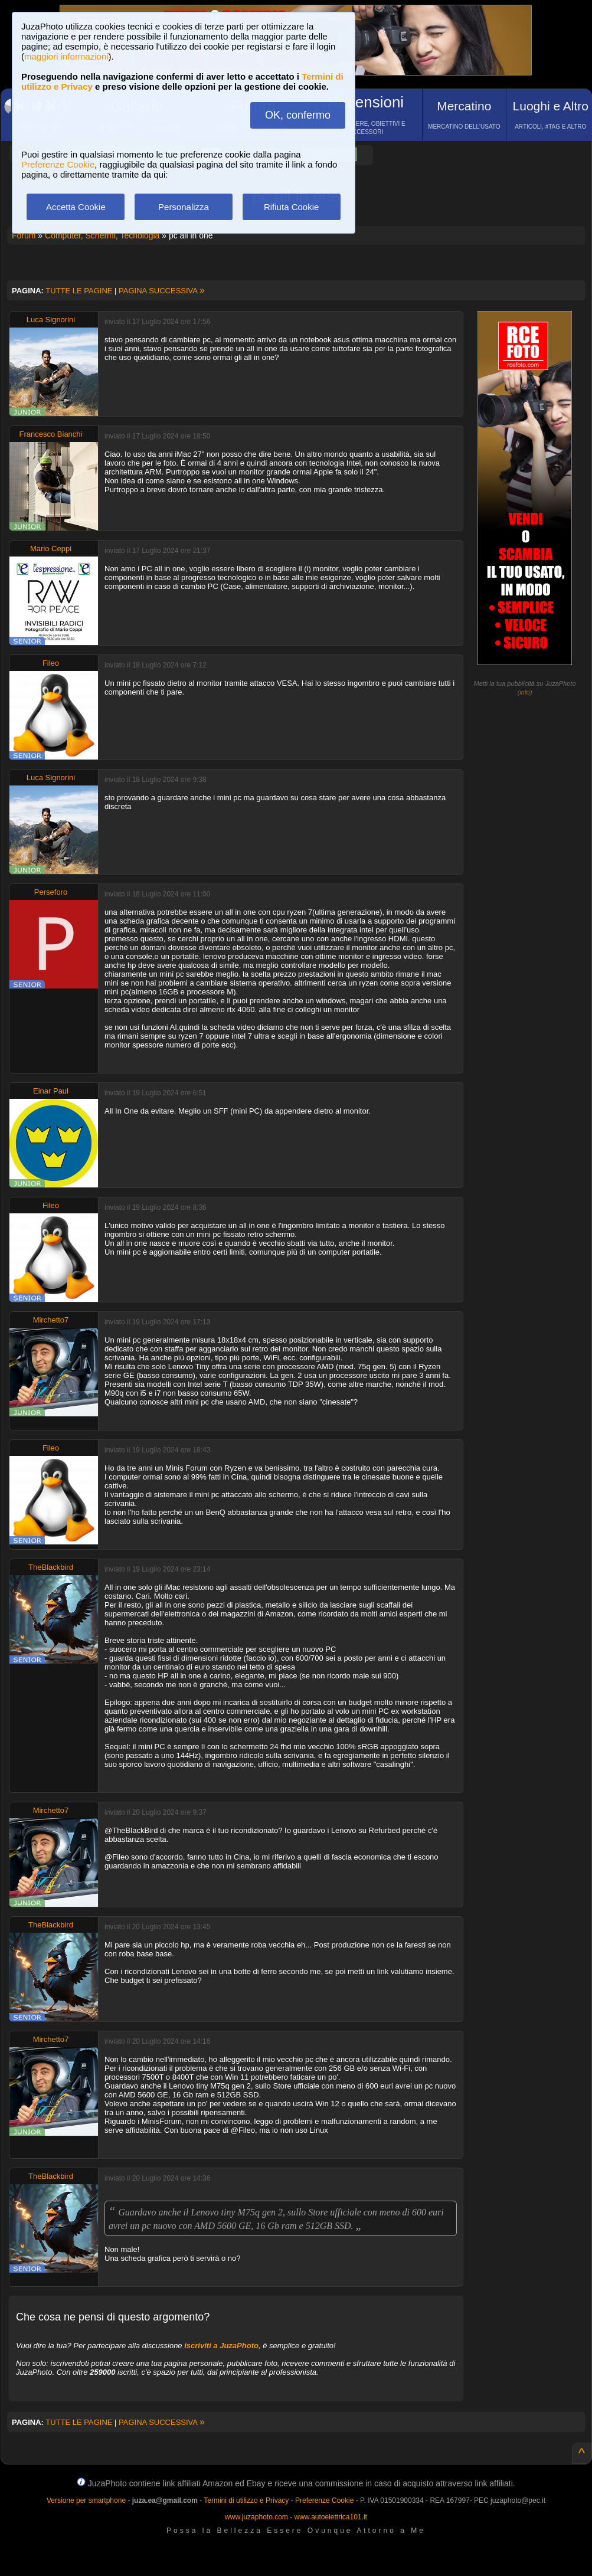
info (524, 692)
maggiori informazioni (66, 56)
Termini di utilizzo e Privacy (246, 2500)
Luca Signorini (51, 319)
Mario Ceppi (50, 548)
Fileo (50, 663)
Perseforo (50, 892)
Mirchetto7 (51, 1319)
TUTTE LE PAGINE (78, 290)
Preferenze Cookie (57, 164)
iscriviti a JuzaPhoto (221, 2345)
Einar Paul (50, 1090)
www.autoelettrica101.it (330, 2517)
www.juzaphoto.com (256, 2517)
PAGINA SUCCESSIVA (162, 290)
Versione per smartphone (86, 2500)
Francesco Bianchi (51, 434)
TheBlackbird (50, 1567)
